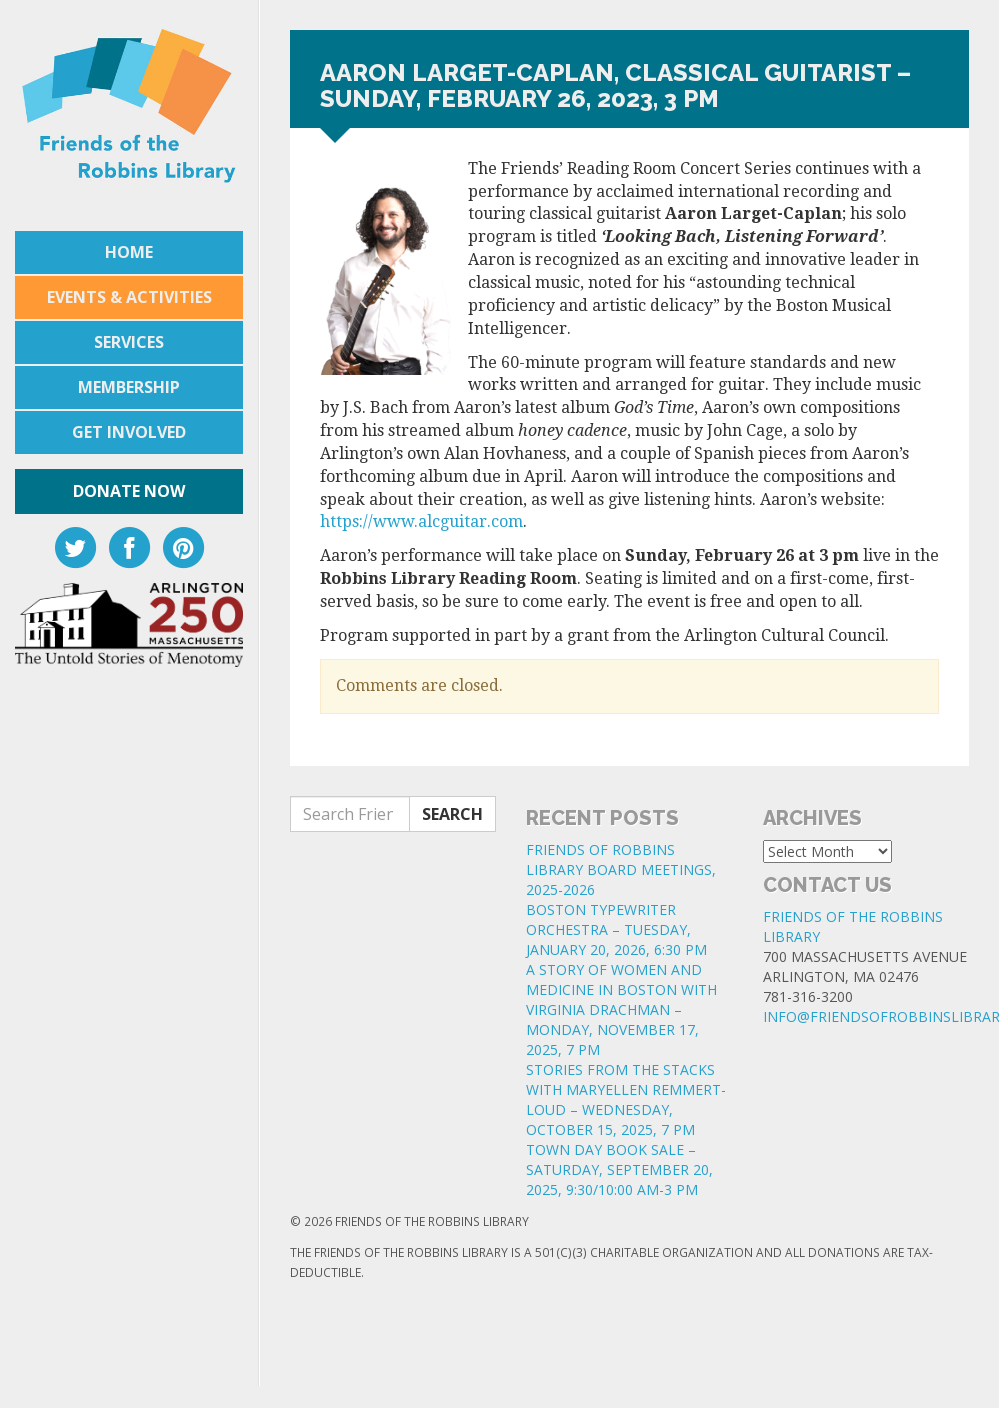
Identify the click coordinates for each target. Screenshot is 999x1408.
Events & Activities (129, 297)
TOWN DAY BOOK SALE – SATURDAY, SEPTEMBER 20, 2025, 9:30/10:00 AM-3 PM (619, 1169)
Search (452, 814)
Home (129, 252)
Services (129, 342)
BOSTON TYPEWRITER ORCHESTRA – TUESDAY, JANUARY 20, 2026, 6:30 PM (616, 929)
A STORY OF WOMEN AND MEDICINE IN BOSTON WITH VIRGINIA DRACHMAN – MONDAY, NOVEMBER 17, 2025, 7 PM (621, 1009)
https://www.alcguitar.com (421, 521)
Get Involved (129, 432)
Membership (129, 387)
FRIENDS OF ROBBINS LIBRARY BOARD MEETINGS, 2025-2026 (621, 869)
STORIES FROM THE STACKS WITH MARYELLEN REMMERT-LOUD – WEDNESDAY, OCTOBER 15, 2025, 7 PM (626, 1099)
